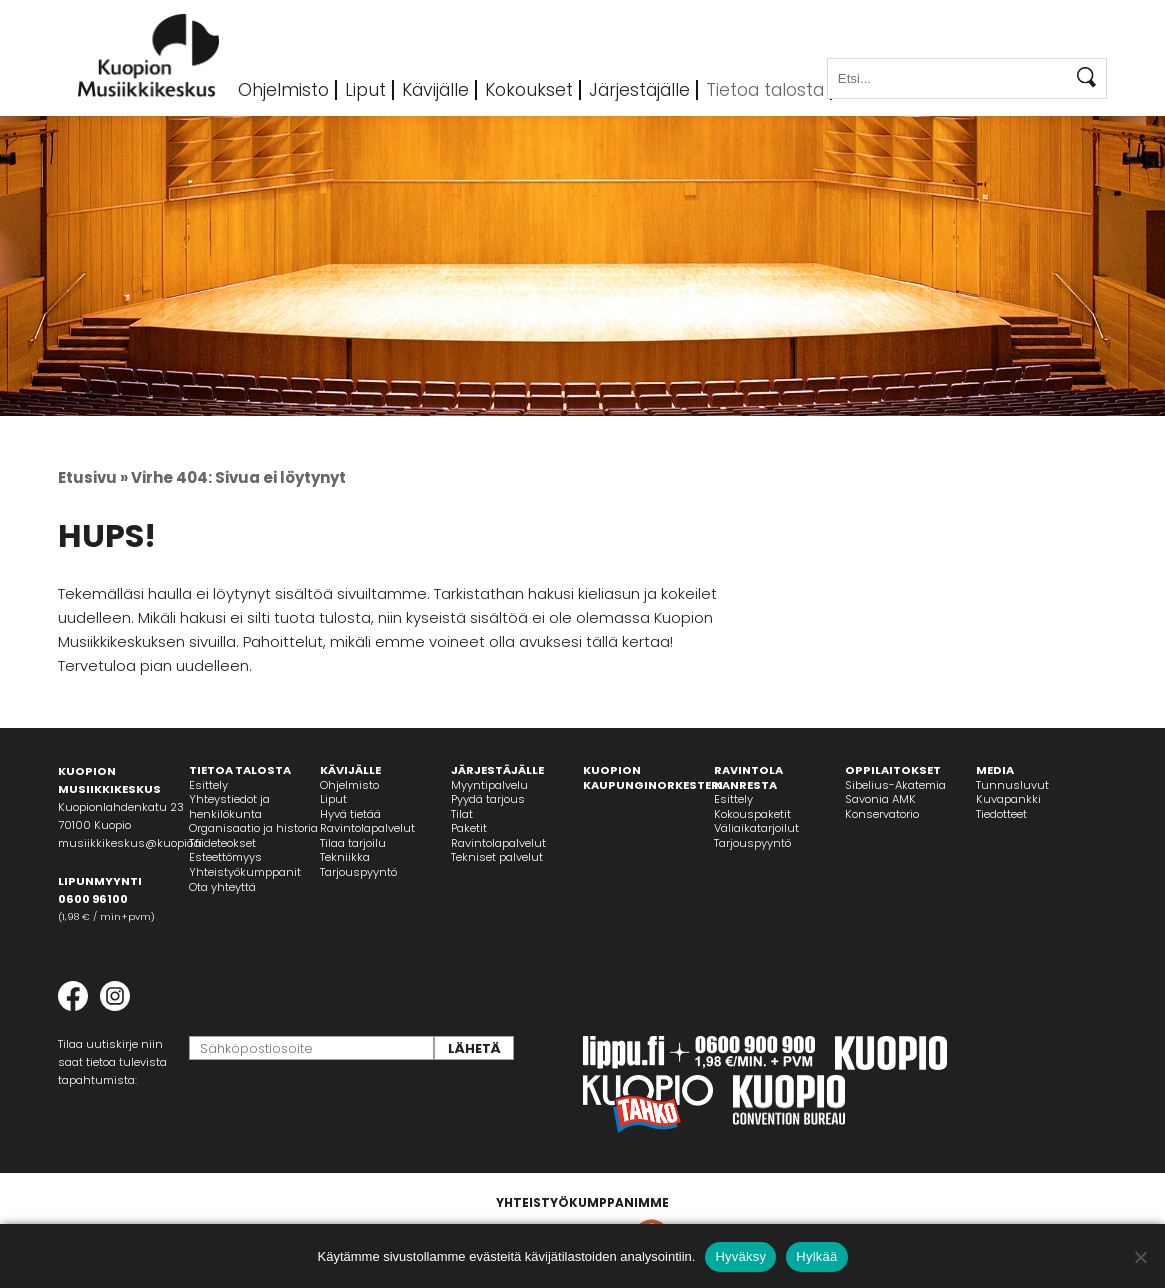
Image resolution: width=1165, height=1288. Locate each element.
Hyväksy (740, 1256)
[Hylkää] (1140, 1257)
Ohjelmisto (283, 90)
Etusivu (87, 477)
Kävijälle (435, 90)
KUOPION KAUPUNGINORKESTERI (653, 777)
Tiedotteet (1001, 814)
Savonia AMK (880, 799)
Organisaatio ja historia (253, 828)
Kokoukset (529, 90)
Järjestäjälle (639, 90)
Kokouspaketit (752, 814)
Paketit (469, 828)
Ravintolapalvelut (367, 828)
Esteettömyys (225, 857)
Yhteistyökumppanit (245, 872)
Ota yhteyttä (222, 887)
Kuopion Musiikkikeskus (149, 55)
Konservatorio (882, 814)
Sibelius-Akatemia (895, 785)
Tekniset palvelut (497, 857)
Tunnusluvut (1012, 785)
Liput (365, 90)
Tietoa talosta (765, 90)
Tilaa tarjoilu (353, 843)
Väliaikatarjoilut (756, 828)
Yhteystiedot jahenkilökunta (229, 806)
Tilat (462, 814)
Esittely (208, 785)
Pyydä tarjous (488, 799)
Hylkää (816, 1256)
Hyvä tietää (350, 814)
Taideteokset (222, 843)
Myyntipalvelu (489, 785)
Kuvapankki (1008, 799)
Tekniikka (345, 857)
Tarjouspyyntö (358, 872)
